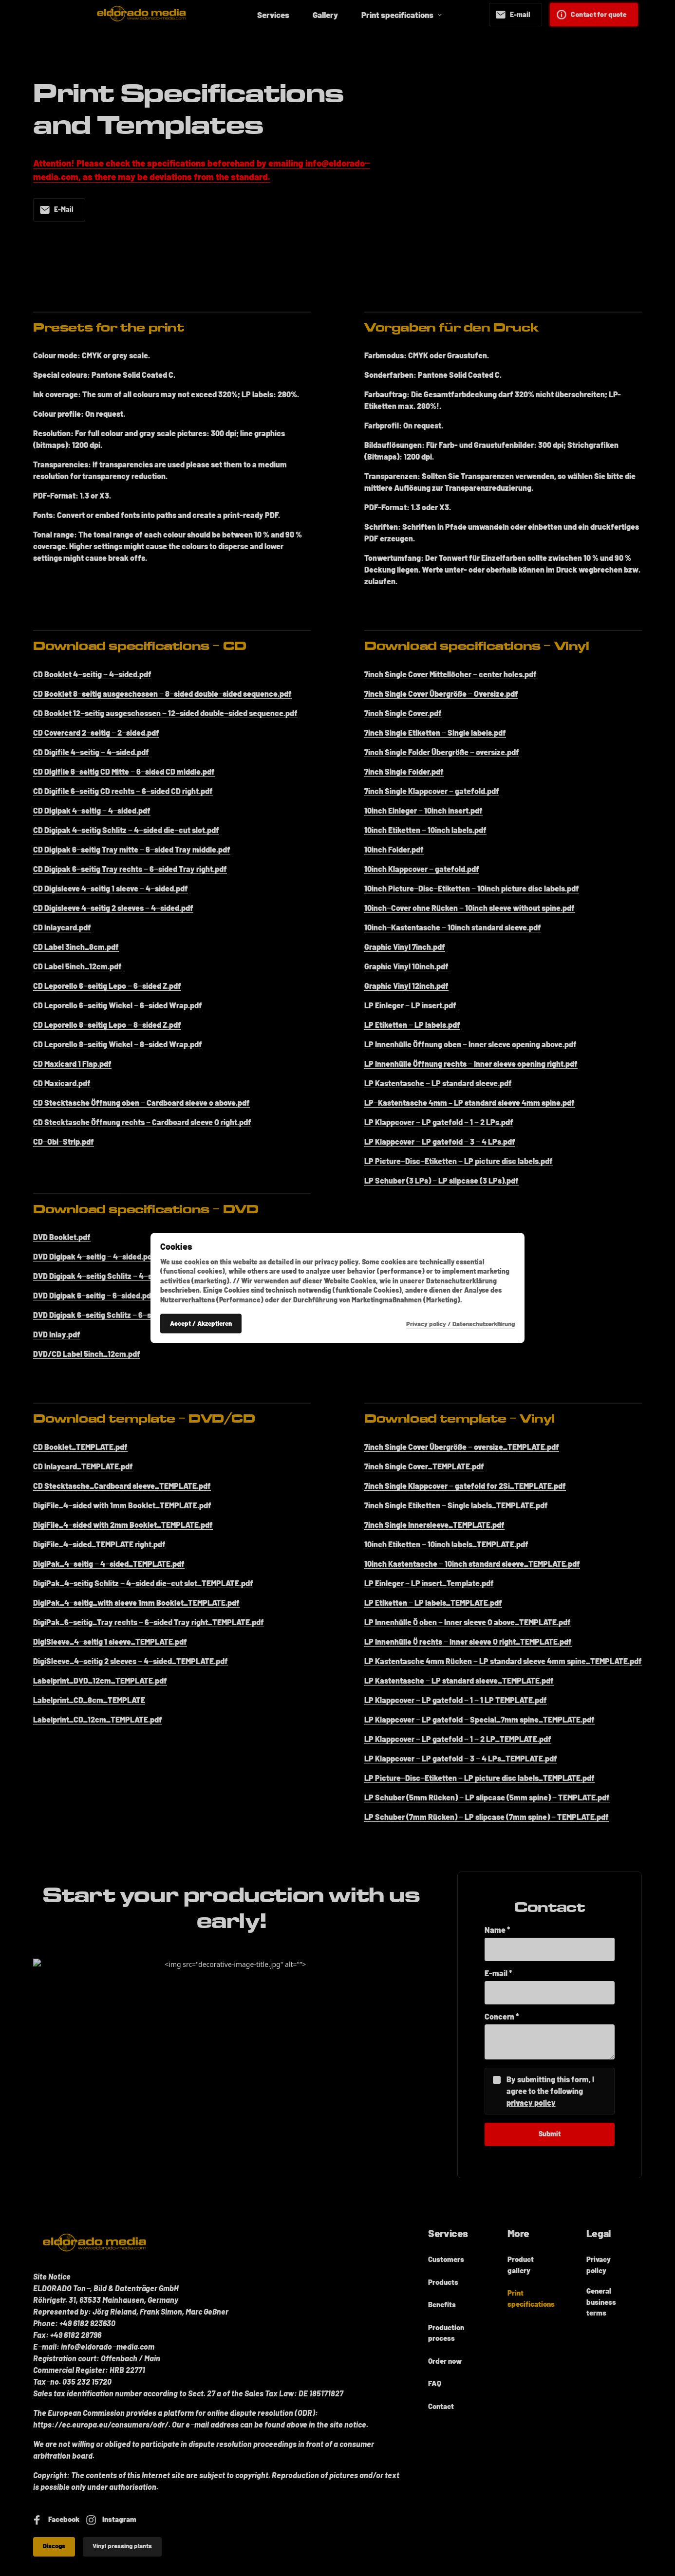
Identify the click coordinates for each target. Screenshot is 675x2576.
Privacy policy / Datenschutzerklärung (460, 1323)
